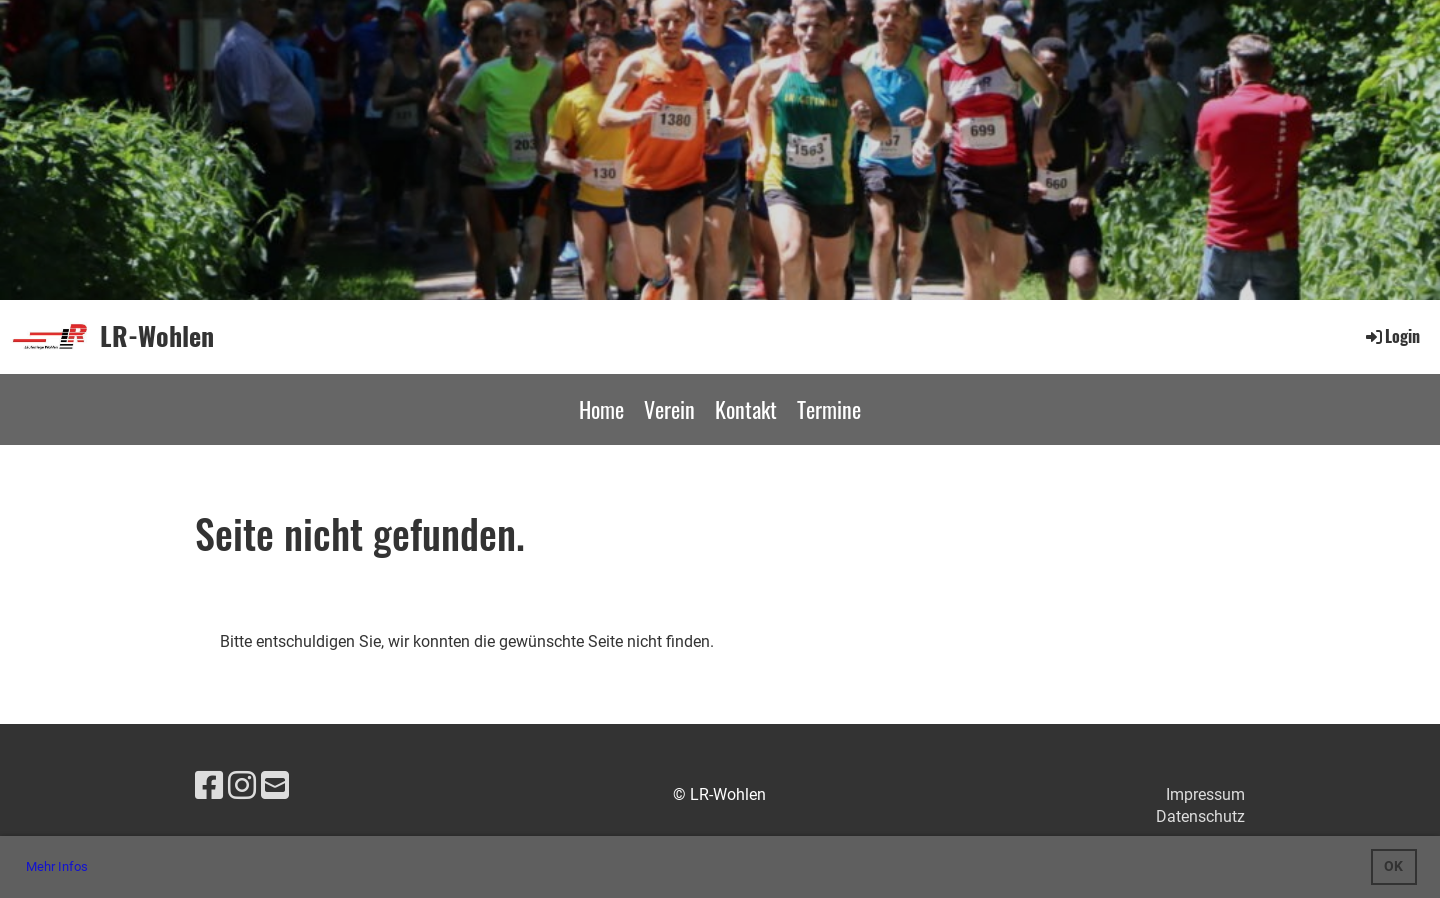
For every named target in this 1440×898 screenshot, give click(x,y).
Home (601, 409)
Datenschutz (1200, 816)
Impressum (1205, 794)
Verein (669, 409)
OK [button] (1393, 866)
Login (1391, 336)
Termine (829, 409)
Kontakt (746, 409)
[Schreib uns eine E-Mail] (275, 786)
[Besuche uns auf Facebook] (209, 786)
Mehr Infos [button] (57, 866)
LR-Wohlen (157, 336)
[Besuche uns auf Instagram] (242, 786)
